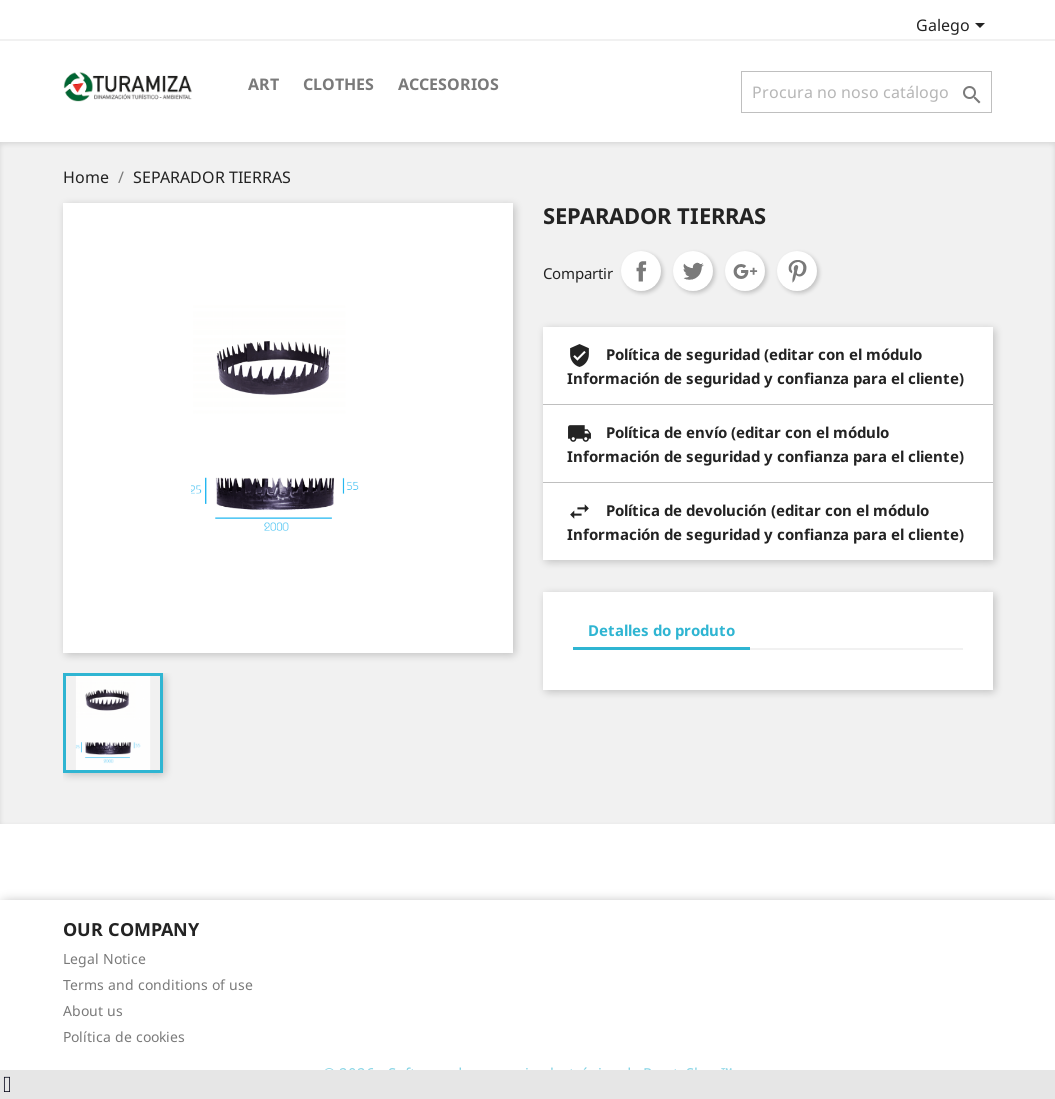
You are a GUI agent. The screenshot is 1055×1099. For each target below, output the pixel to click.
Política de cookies (124, 1036)
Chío (693, 271)
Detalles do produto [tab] (661, 630)
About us (93, 1010)
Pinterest (797, 271)
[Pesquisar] (866, 92)
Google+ (745, 271)
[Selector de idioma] (954, 27)
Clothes (338, 84)
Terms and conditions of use (158, 984)
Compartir (641, 271)
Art (263, 84)
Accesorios (448, 84)
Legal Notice (104, 958)
